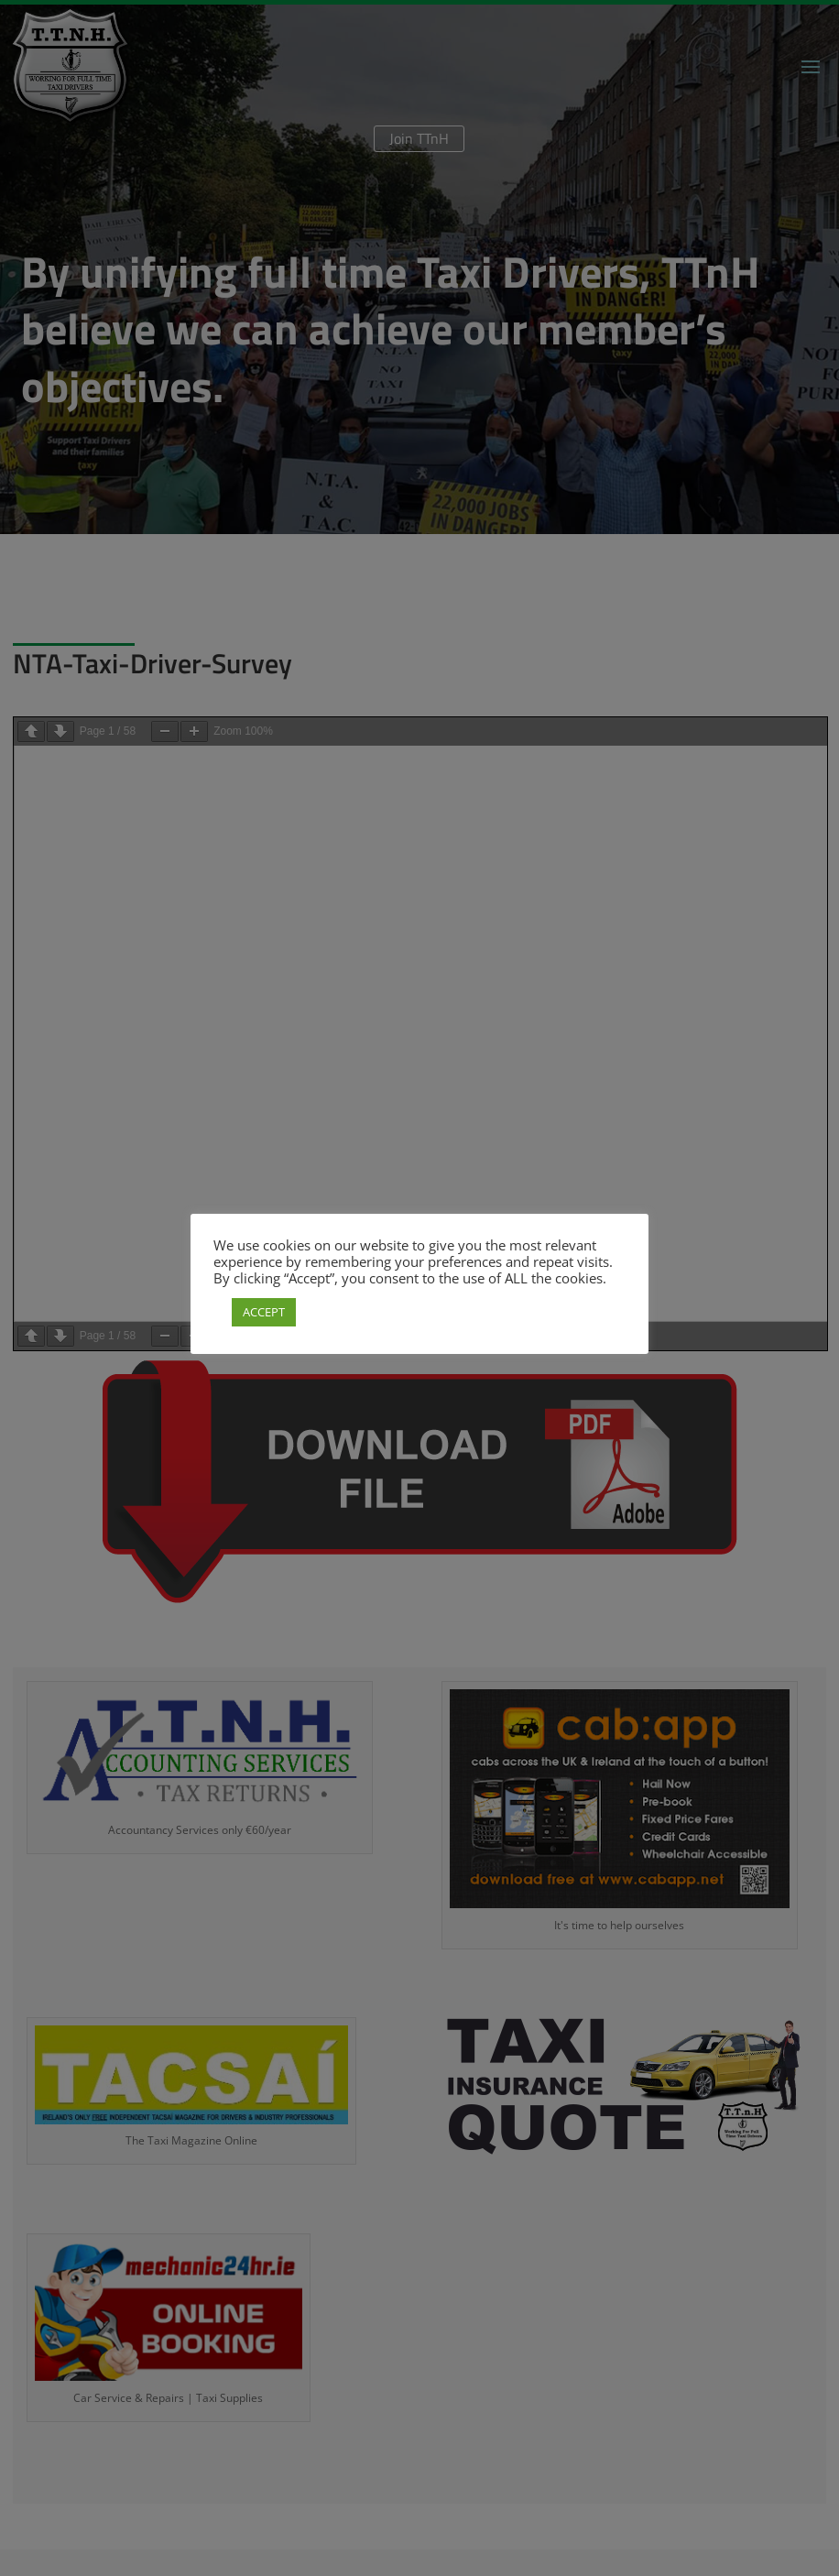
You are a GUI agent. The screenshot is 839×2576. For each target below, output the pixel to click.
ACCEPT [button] (264, 1312)
